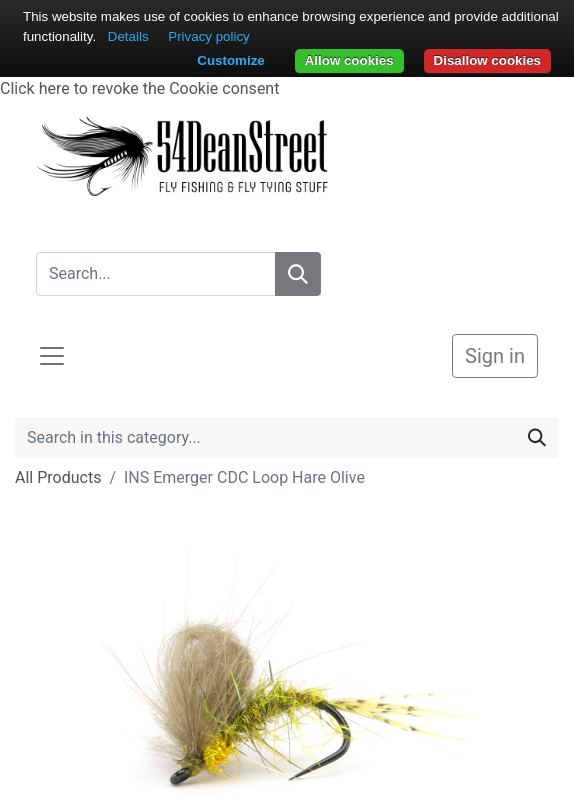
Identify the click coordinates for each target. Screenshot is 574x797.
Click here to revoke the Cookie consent (139, 88)
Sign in (495, 356)
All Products (58, 477)
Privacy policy (208, 36)
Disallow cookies (487, 60)
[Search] (298, 274)
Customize (230, 60)
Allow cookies (349, 60)
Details (128, 36)
